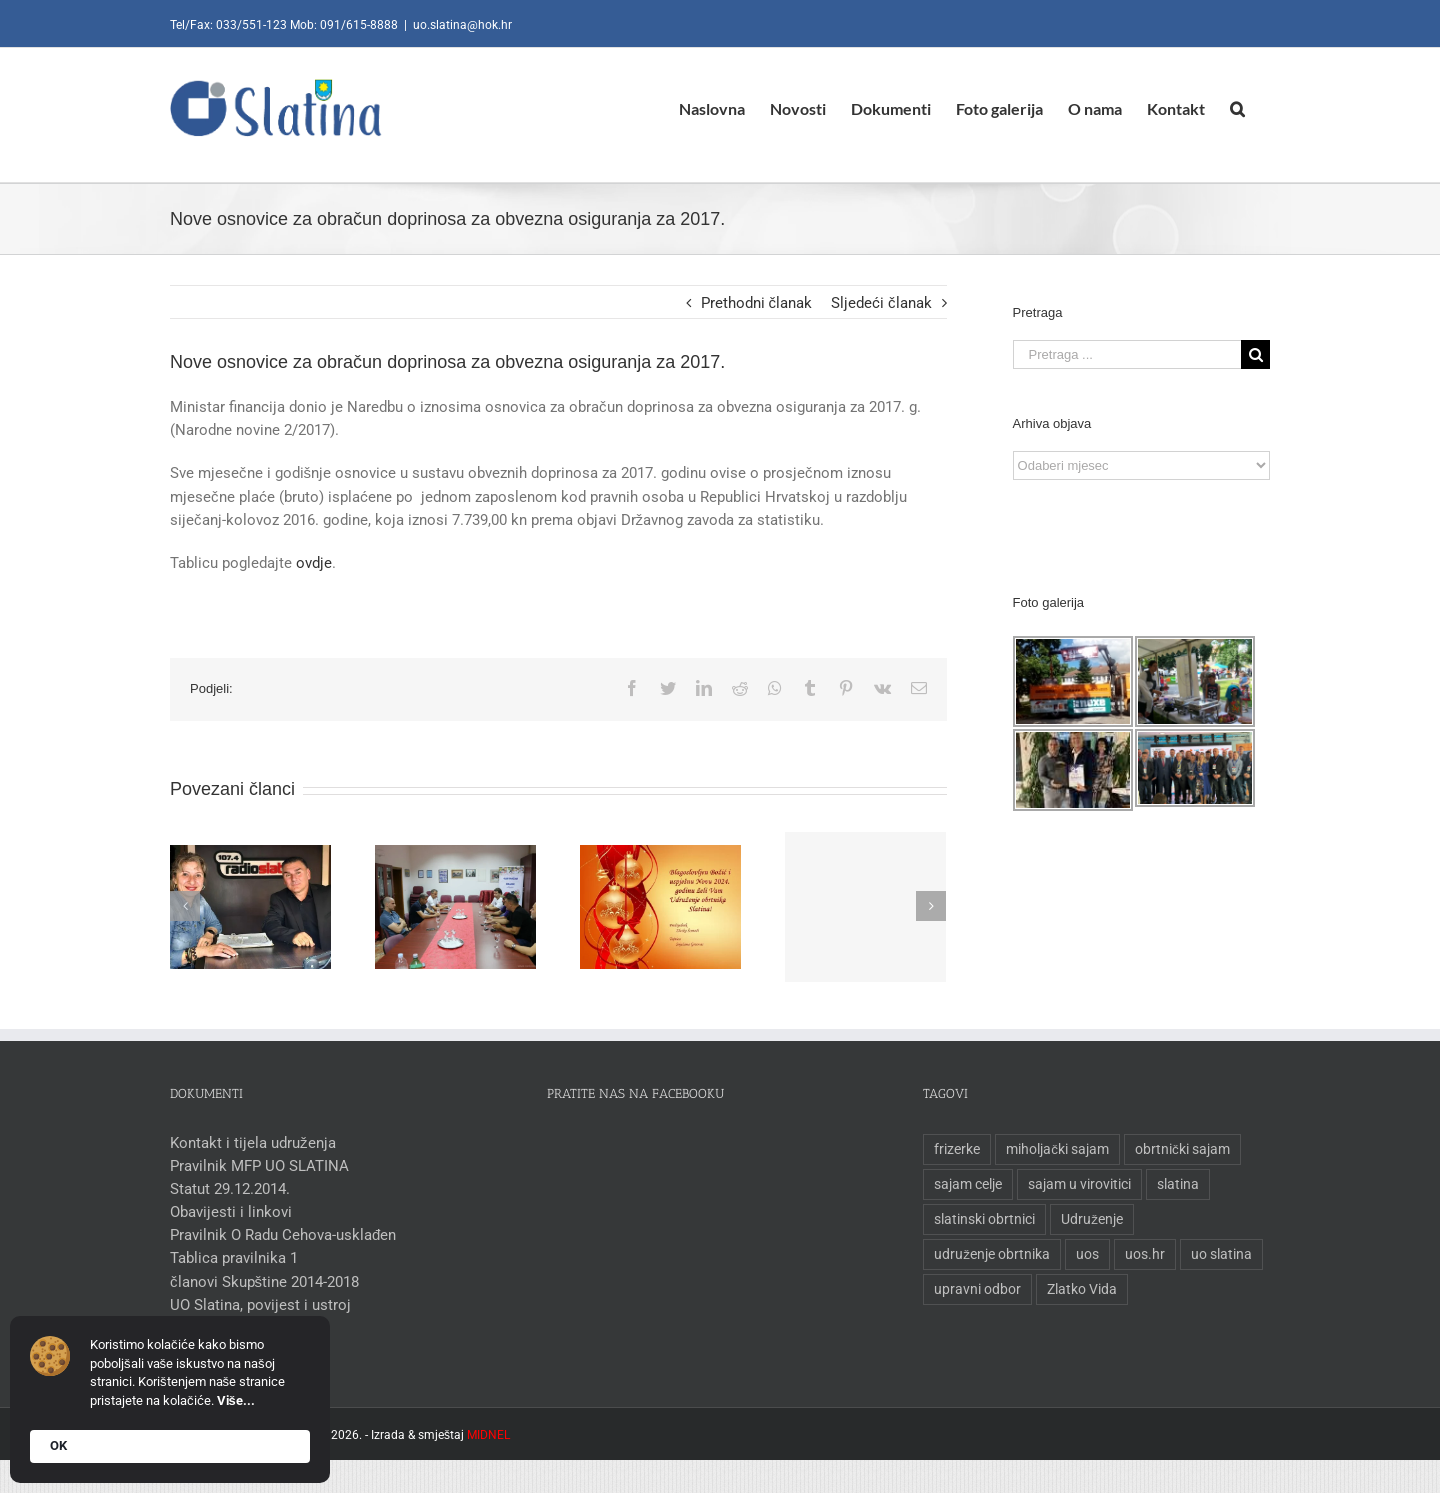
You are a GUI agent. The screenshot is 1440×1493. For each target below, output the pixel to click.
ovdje (310, 563)
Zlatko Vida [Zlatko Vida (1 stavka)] (1078, 1289)
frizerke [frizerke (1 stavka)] (953, 1149)
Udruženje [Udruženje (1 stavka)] (1088, 1219)
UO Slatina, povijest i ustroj (256, 1305)
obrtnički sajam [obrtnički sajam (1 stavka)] (1178, 1149)
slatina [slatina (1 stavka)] (1174, 1184)
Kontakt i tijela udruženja (249, 1143)
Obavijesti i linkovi (227, 1212)
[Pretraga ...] (1122, 354)
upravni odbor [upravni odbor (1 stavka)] (973, 1289)
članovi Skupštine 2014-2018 (260, 1282)
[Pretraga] (1233, 108)
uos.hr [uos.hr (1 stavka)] (1141, 1254)
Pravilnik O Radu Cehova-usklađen (279, 1235)
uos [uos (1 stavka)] (1083, 1254)
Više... (236, 1400)
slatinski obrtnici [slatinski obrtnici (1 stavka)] (980, 1219)
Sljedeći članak (877, 303)
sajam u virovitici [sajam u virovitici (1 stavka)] (1075, 1184)
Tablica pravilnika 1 (230, 1258)
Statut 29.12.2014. (226, 1189)
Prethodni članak (752, 303)
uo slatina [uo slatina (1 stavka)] (1217, 1254)
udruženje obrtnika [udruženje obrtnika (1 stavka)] (988, 1254)
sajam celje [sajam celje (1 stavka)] (964, 1184)
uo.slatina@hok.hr (458, 25)
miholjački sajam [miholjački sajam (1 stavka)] (1053, 1149)
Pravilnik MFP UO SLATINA (255, 1166)
